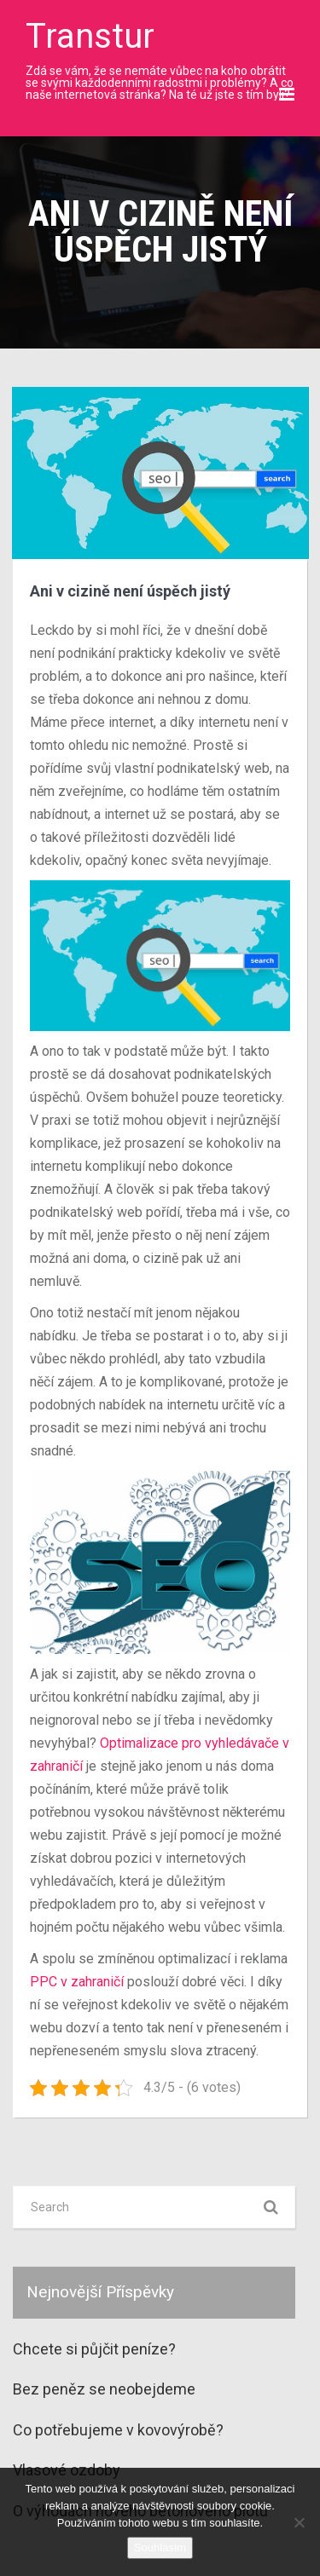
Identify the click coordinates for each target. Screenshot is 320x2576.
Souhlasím (160, 2547)
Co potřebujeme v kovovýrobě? (118, 2430)
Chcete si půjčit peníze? (94, 2349)
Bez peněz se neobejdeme (104, 2389)
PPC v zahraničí (77, 1982)
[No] (298, 2522)
